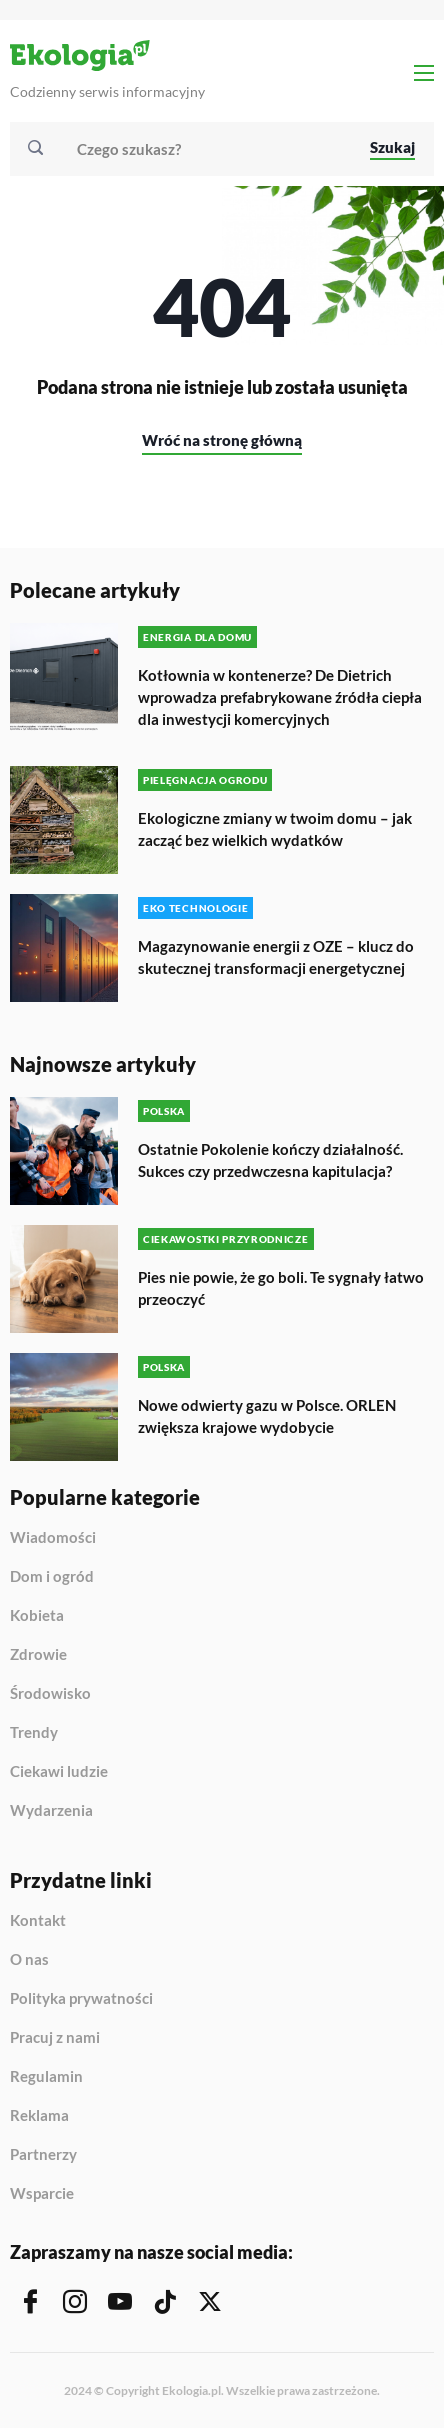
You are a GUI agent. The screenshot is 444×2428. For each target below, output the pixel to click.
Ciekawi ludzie (59, 1772)
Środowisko (50, 1694)
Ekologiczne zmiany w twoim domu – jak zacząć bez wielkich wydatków (275, 829)
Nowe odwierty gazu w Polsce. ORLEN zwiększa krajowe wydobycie (267, 1416)
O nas (29, 1960)
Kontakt (38, 1921)
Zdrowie (38, 1655)
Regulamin (46, 2077)
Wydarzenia (51, 1810)
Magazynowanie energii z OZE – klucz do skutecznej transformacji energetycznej (276, 957)
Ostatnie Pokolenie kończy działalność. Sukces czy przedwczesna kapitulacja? (270, 1160)
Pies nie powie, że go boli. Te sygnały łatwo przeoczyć (281, 1288)
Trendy (34, 1733)
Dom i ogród (52, 1577)
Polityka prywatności (81, 1999)
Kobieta (37, 1616)
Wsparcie (42, 2193)
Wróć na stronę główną (222, 440)
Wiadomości (53, 1538)
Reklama (39, 2116)
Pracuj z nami (55, 2038)
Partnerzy (43, 2155)
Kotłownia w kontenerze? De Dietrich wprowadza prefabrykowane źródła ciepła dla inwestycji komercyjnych (280, 697)
